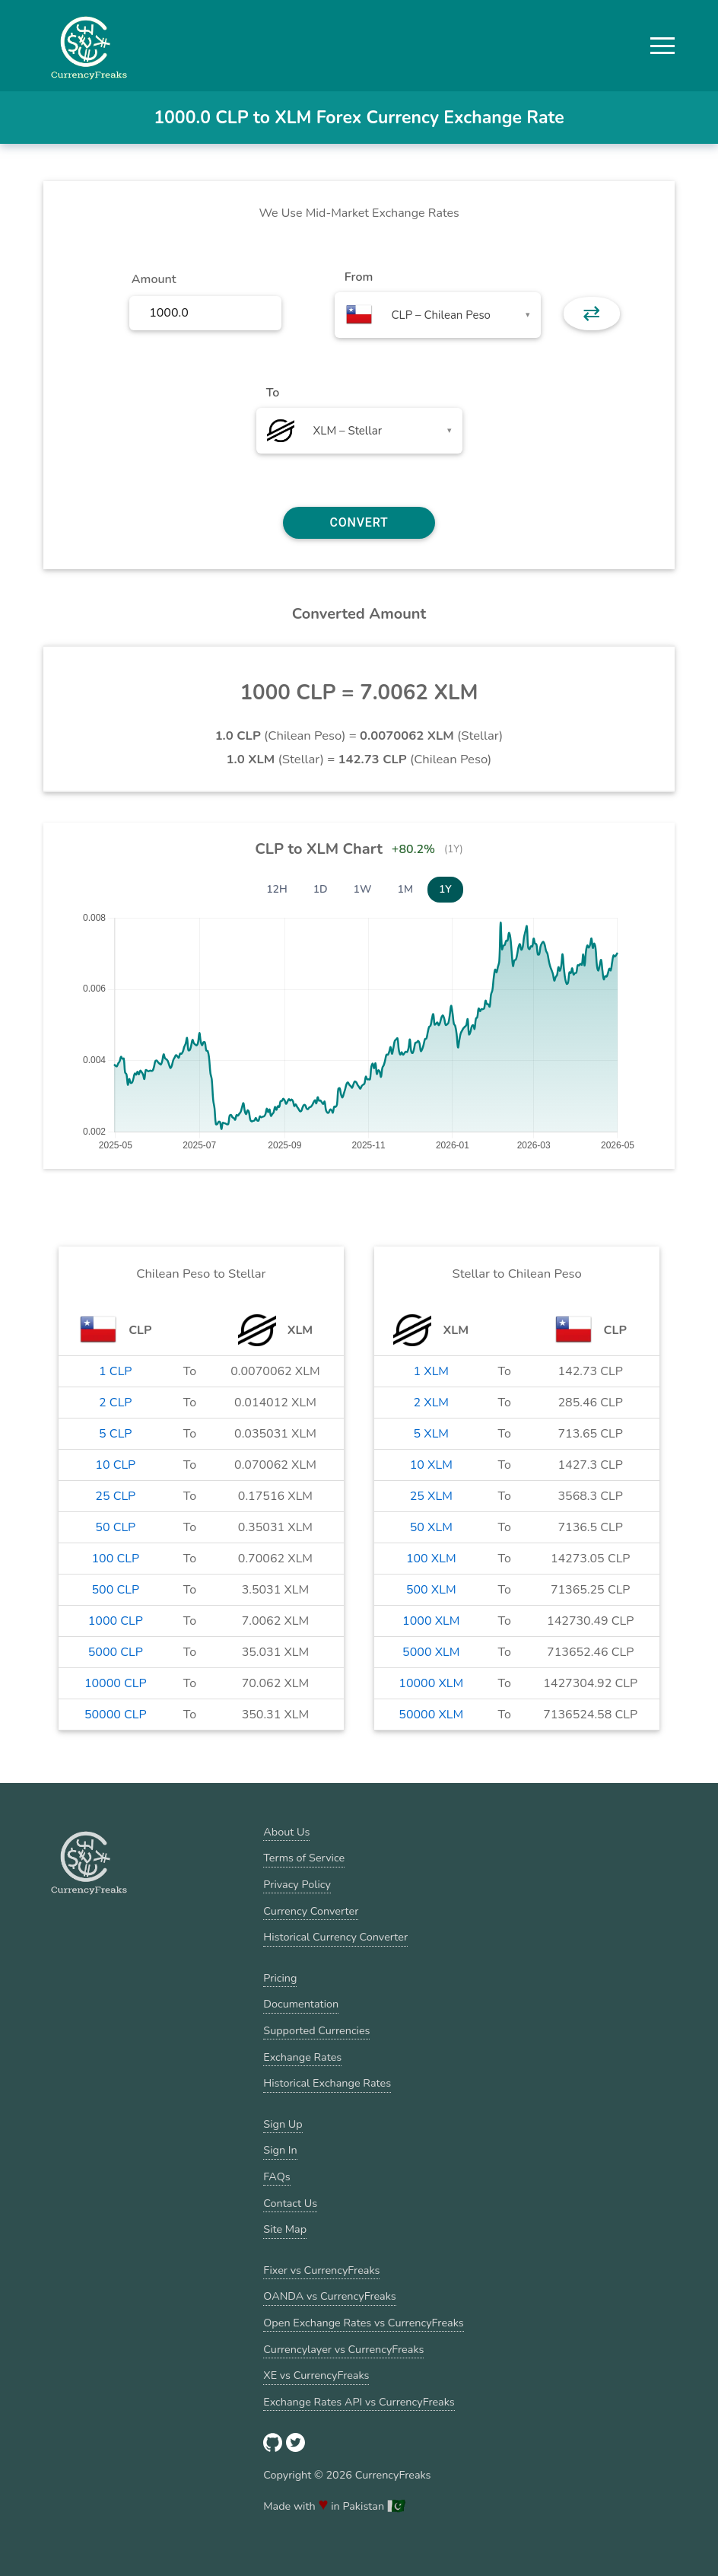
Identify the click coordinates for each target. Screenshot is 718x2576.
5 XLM (432, 1433)
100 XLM (431, 1558)
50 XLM (431, 1527)
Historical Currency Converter (335, 1936)
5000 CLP (115, 1652)
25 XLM (431, 1496)
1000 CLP (115, 1621)
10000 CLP (115, 1683)
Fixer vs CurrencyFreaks (321, 2270)
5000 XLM (430, 1652)
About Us (286, 1831)
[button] (662, 45)
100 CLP (116, 1558)
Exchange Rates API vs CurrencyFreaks (358, 2401)
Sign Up (282, 2124)
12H (277, 889)
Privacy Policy (297, 1884)
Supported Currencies (316, 2030)
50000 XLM (431, 1714)
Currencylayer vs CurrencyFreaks (343, 2349)
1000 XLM (430, 1621)
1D (320, 889)
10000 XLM (431, 1683)
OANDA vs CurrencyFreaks (329, 2296)
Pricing (280, 1977)
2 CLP (115, 1402)
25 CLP (115, 1496)
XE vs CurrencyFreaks (316, 2375)
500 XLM (431, 1589)
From (359, 277)
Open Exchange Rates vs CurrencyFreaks (363, 2322)
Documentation (300, 2003)
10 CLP (115, 1465)
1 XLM (432, 1371)
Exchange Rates (302, 2057)
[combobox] (438, 315)
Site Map (285, 2229)
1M (405, 889)
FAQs (276, 2176)
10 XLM (431, 1465)
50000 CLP (115, 1714)
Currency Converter (310, 1910)
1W (363, 889)
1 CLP (115, 1371)
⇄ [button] (591, 313)
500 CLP (116, 1589)
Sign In (280, 2149)
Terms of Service (304, 1857)
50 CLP (115, 1527)
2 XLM (432, 1402)
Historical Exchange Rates (327, 2082)
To (273, 392)
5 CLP (115, 1433)
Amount (154, 279)
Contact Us (290, 2203)
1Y (445, 889)
